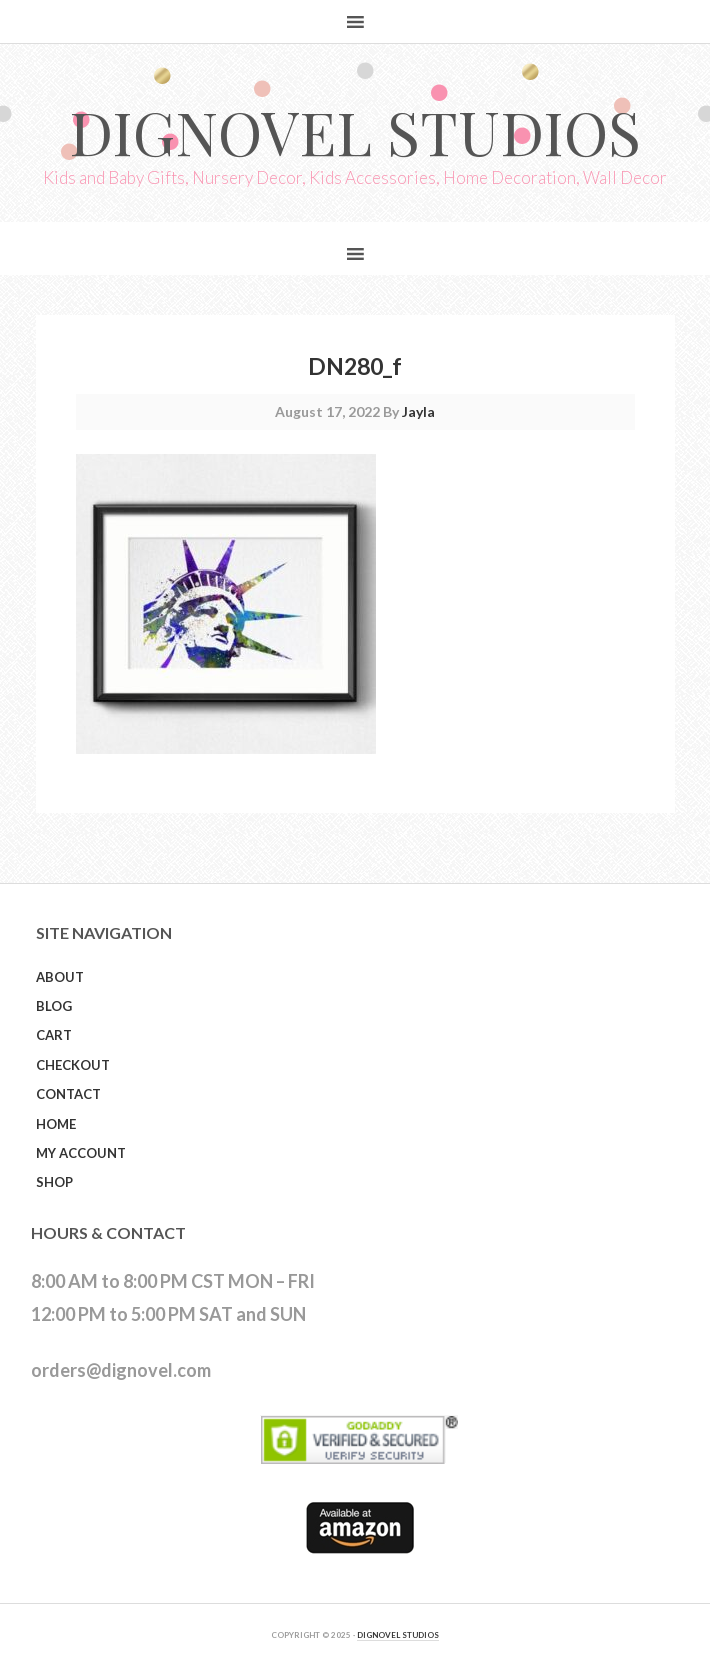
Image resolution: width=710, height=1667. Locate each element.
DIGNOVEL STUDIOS (398, 1635)
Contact (68, 1094)
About (60, 977)
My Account (81, 1153)
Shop (54, 1182)
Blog (54, 1006)
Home (56, 1124)
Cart (54, 1035)
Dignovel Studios (355, 131)
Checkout (73, 1065)
